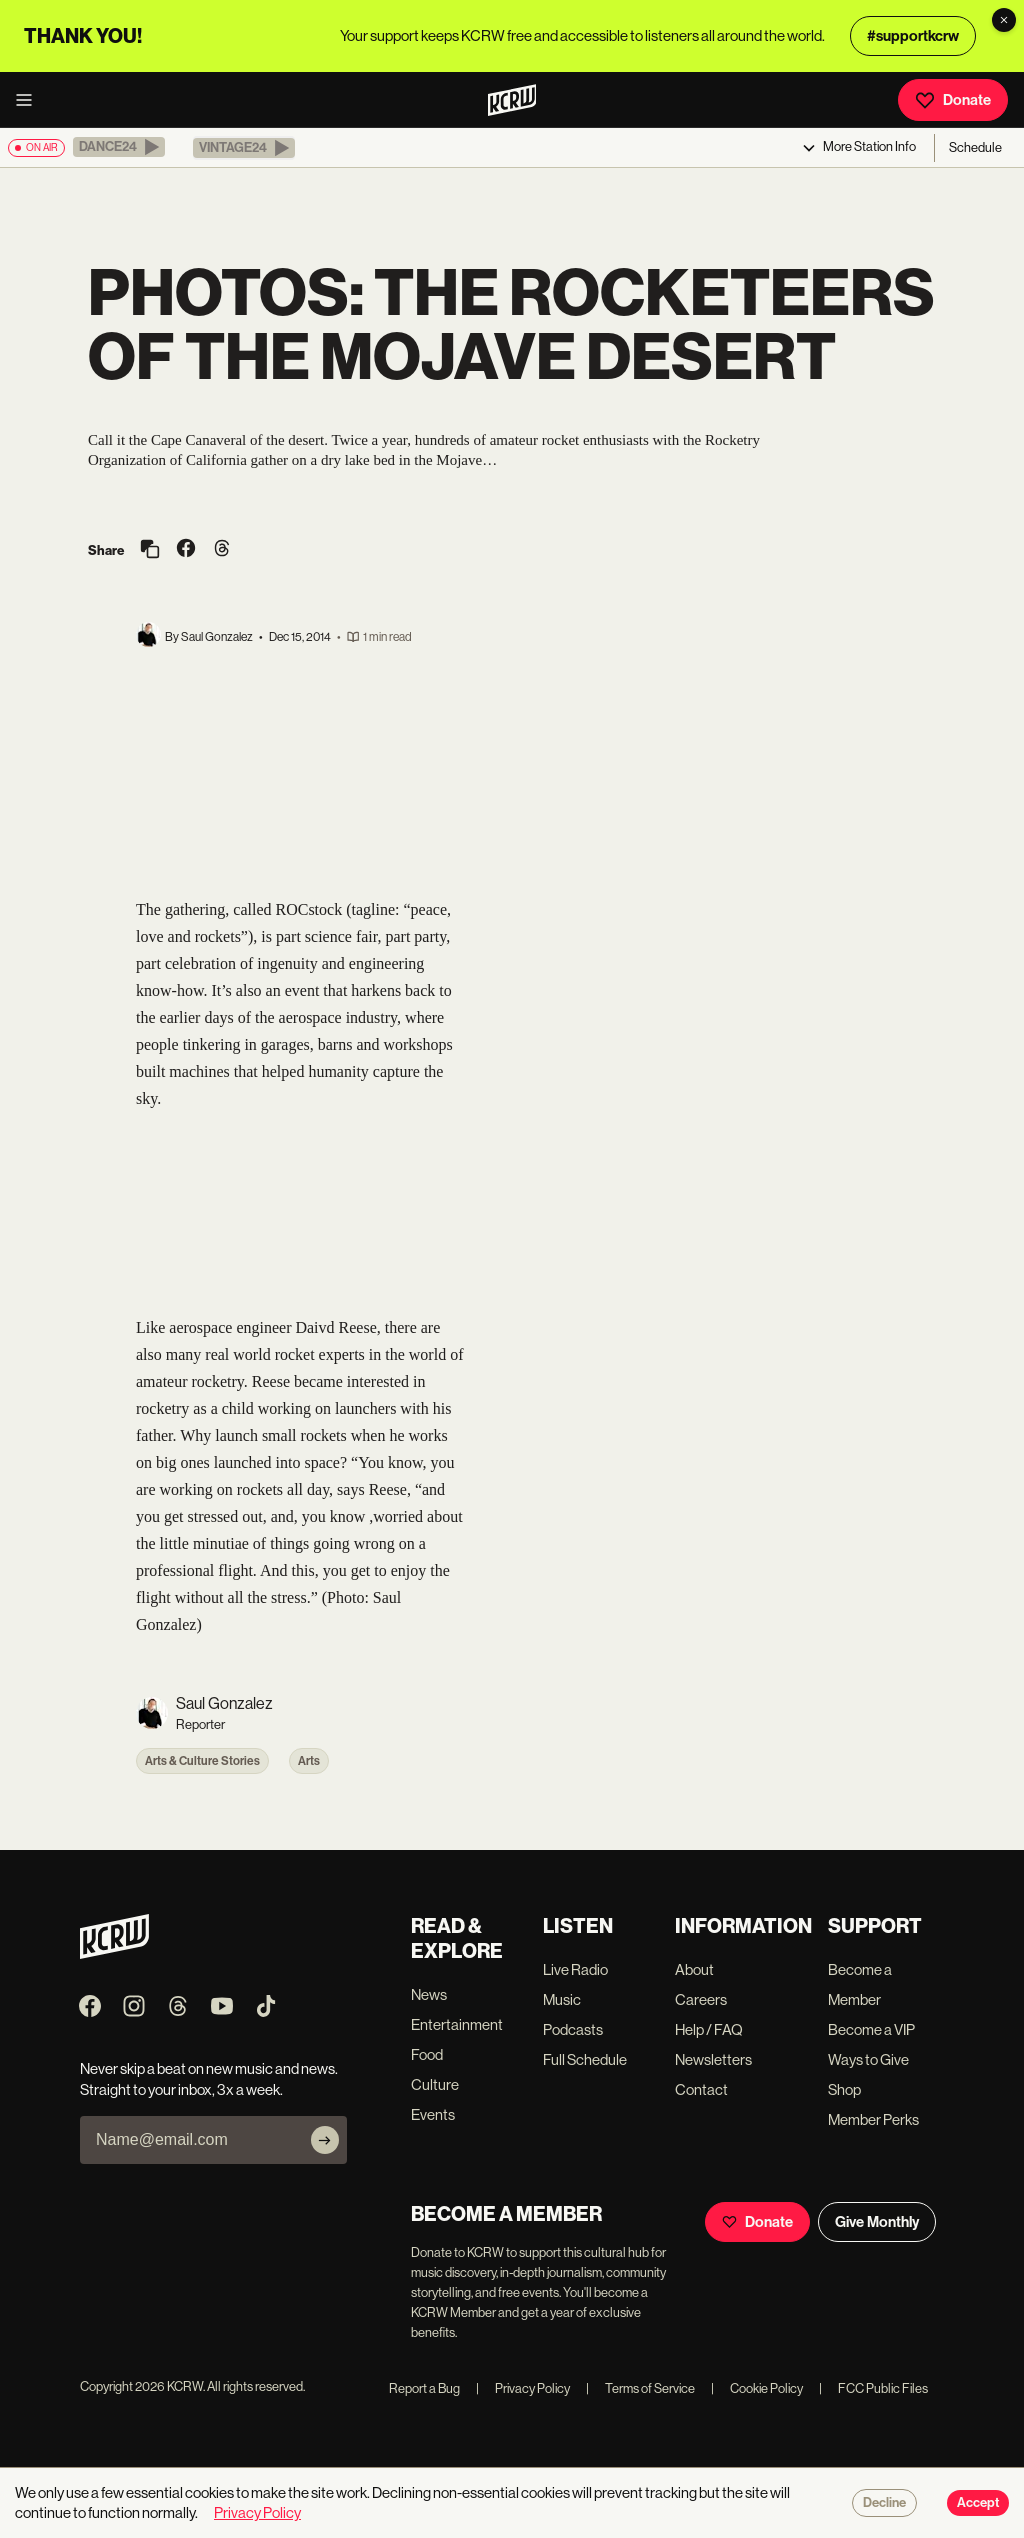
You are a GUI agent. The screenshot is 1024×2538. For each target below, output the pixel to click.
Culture (435, 2084)
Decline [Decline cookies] (884, 2503)
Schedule (975, 147)
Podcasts (573, 2029)
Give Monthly (877, 2222)
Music (562, 1999)
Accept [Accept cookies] (978, 2503)
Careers (701, 1999)
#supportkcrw (913, 36)
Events (433, 2114)
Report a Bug (424, 2388)
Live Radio (575, 1969)
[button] (119, 147)
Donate (953, 100)
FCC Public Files (873, 2388)
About (694, 1969)
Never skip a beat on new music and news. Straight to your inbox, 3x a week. (209, 2079)
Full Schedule (585, 2059)
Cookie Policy (757, 2388)
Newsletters (713, 2059)
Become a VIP (871, 2029)
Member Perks (873, 2119)
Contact (701, 2089)
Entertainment (457, 2024)
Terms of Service (640, 2388)
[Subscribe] (325, 2140)
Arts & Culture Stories (202, 1761)
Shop (844, 2089)
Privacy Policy (523, 2388)
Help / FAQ (709, 2029)
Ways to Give (868, 2059)
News (429, 1994)
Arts (309, 1761)
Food (427, 2054)
